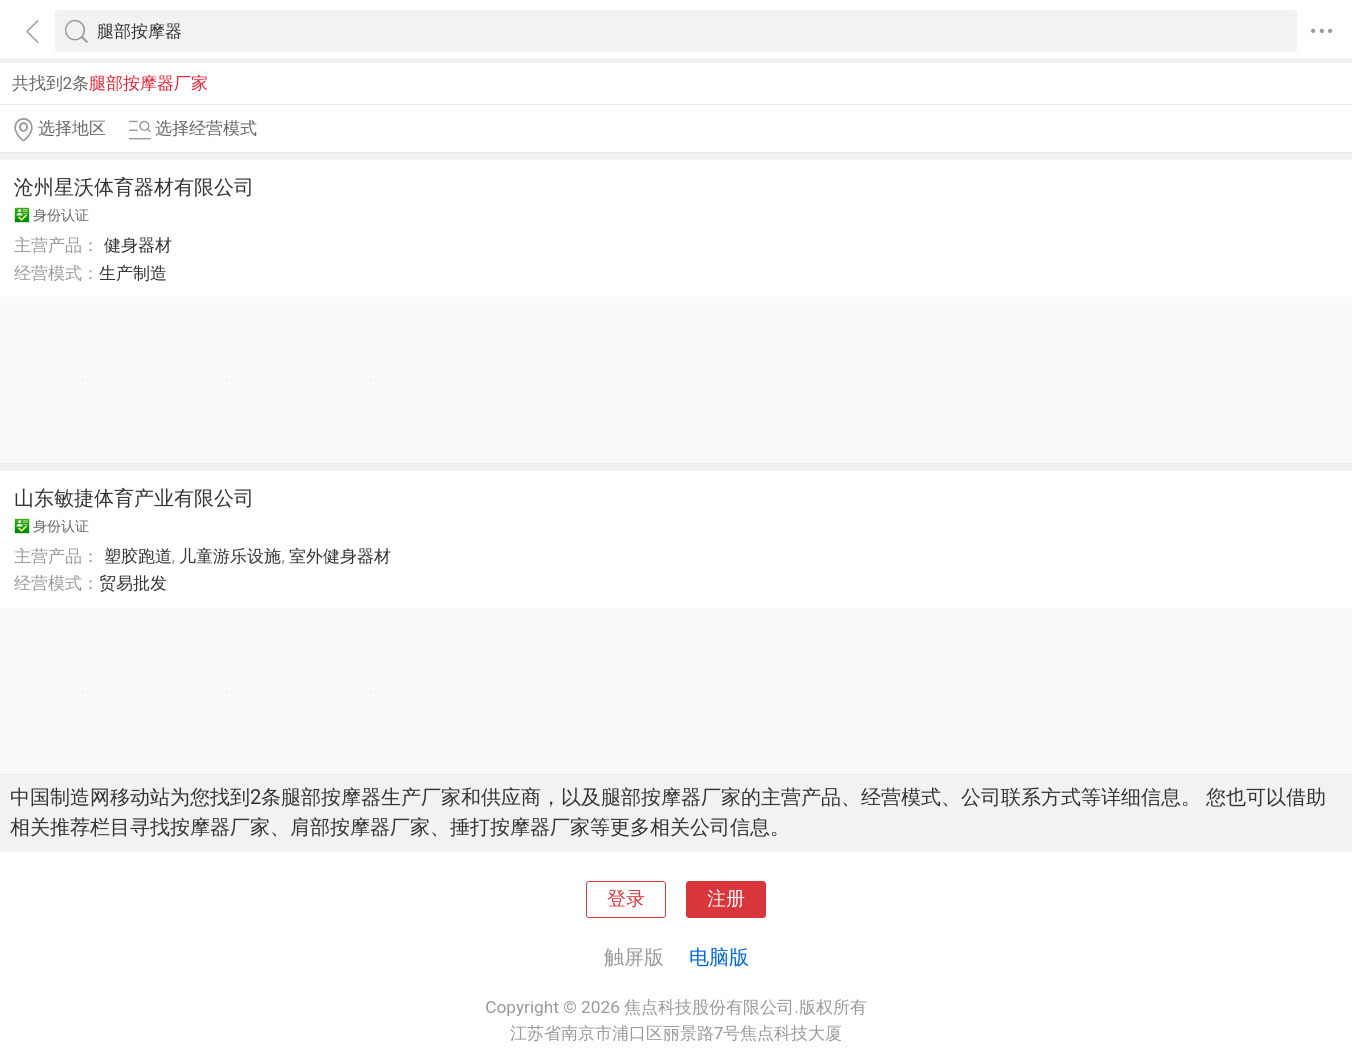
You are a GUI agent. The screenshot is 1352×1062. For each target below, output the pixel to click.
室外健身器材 (340, 556)
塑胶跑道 (138, 556)
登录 (626, 899)
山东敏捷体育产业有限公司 (134, 498)
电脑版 (719, 957)
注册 (726, 899)
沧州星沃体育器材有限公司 (134, 187)
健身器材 (138, 245)
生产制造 (133, 273)
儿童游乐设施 (230, 556)
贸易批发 (133, 583)
